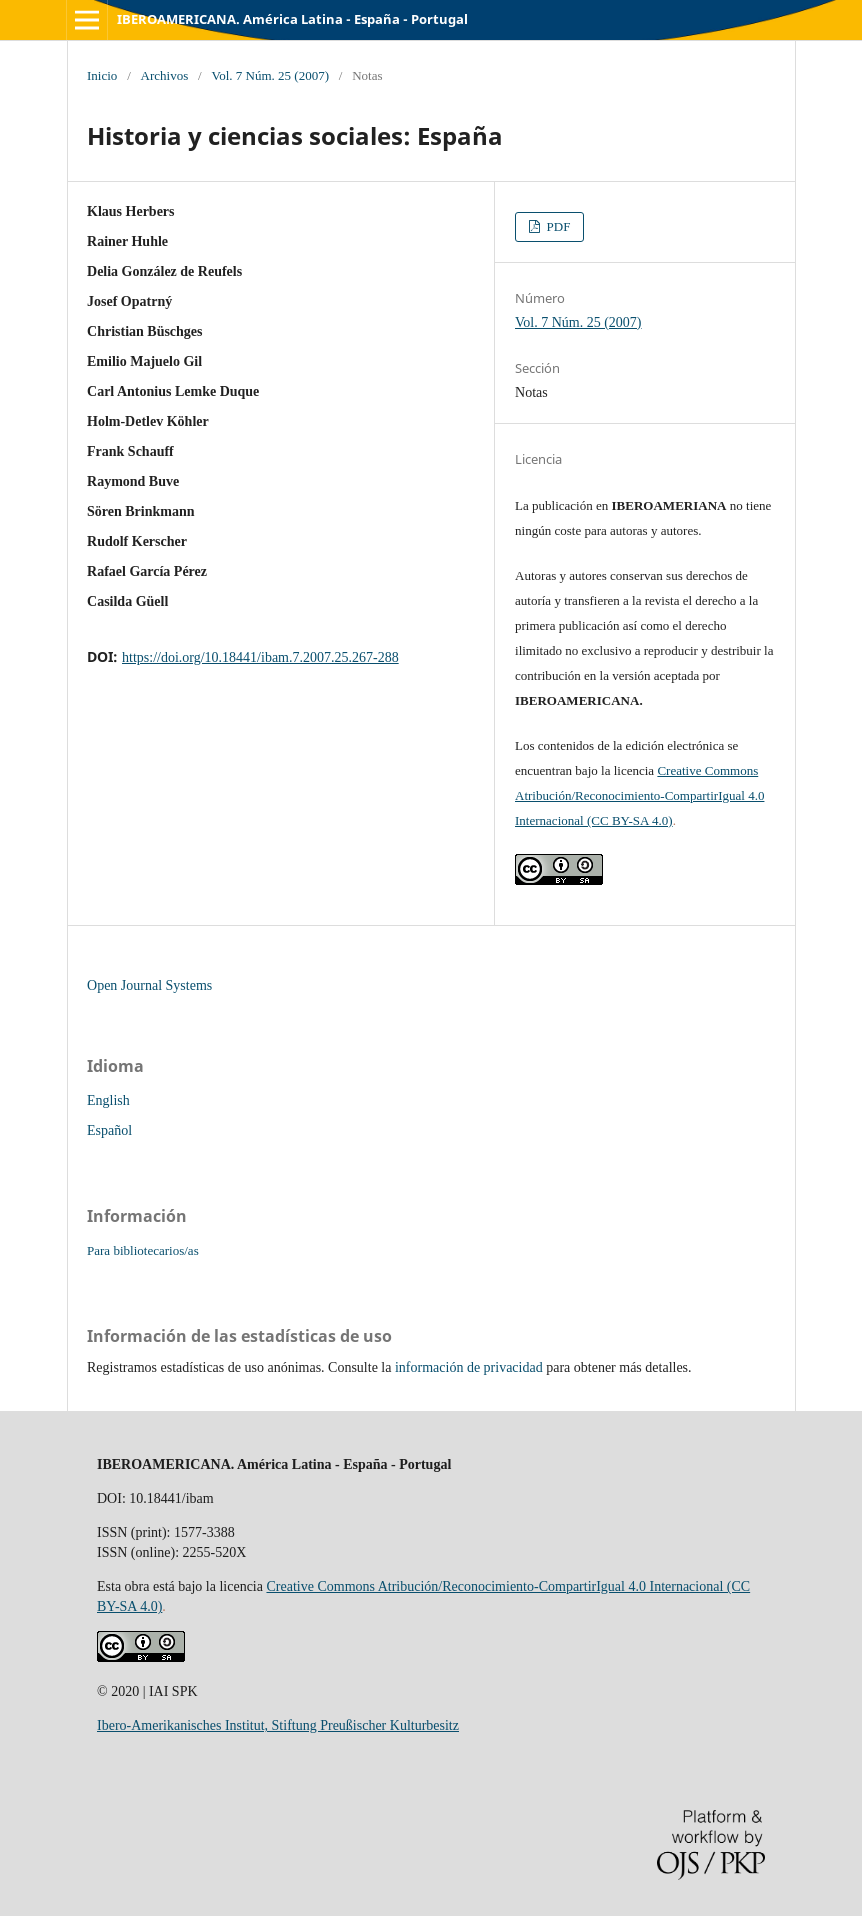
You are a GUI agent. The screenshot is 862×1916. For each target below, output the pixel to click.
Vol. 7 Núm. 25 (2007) (270, 75)
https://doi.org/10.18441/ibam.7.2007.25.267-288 (260, 657)
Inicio (102, 75)
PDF (556, 226)
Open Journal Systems (149, 985)
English (108, 1100)
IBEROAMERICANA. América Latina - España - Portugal (292, 19)
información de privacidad (469, 1367)
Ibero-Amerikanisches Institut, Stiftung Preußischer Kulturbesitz (278, 1725)
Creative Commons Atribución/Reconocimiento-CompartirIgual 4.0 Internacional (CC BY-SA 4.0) (639, 795)
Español (109, 1130)
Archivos (165, 75)
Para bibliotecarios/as (143, 1250)
